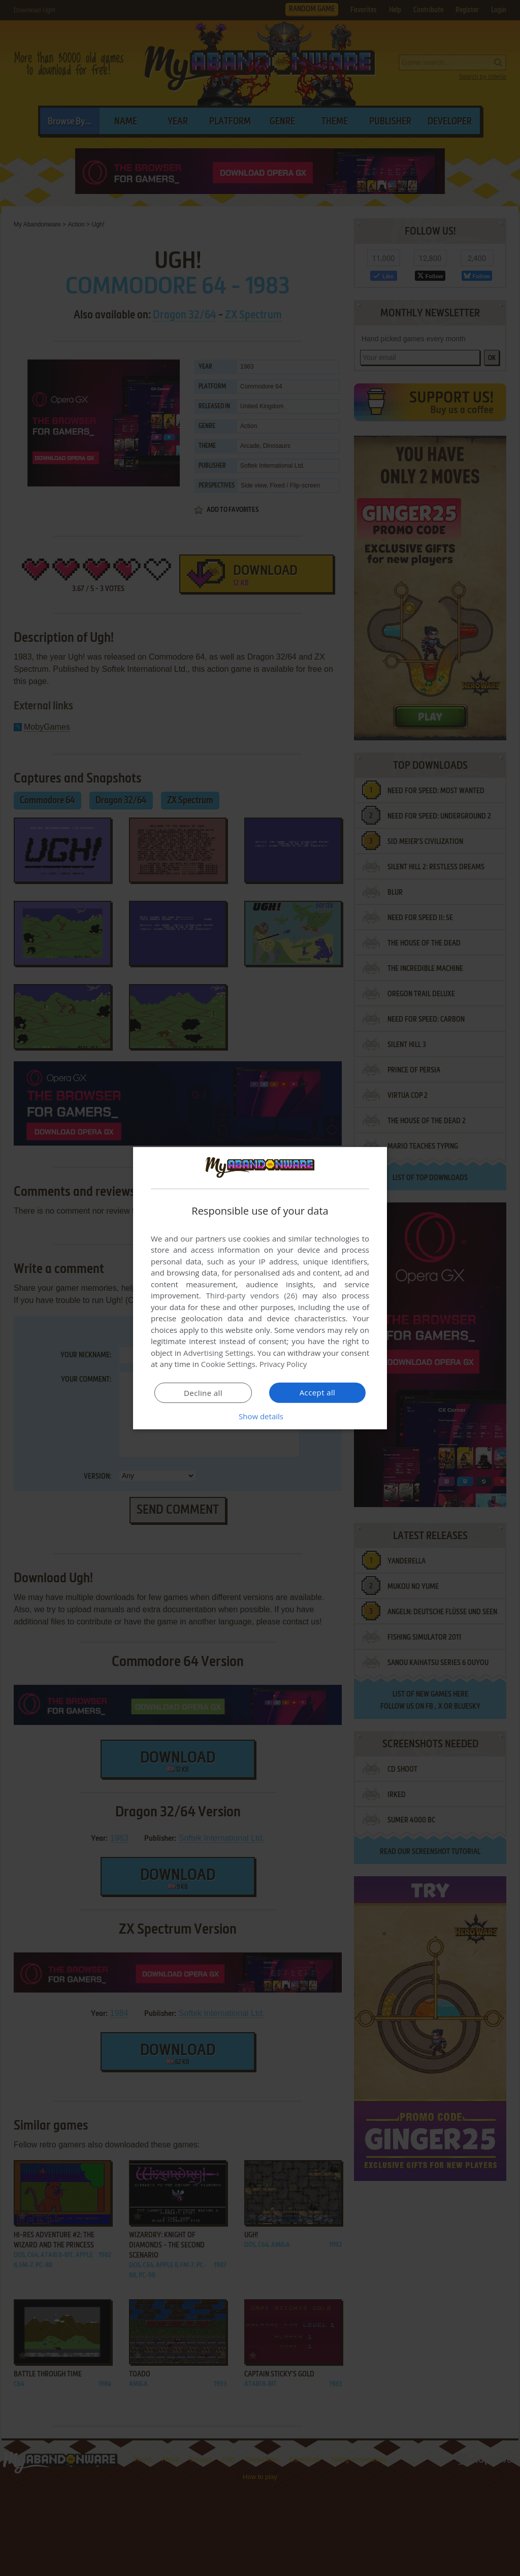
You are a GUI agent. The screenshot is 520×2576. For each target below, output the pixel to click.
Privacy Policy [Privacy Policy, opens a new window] (283, 1364)
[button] (260, 1416)
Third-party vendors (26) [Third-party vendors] (251, 1295)
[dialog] (260, 1288)
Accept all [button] (318, 1392)
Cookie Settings (228, 1364)
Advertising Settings (218, 1353)
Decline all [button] (203, 1393)
